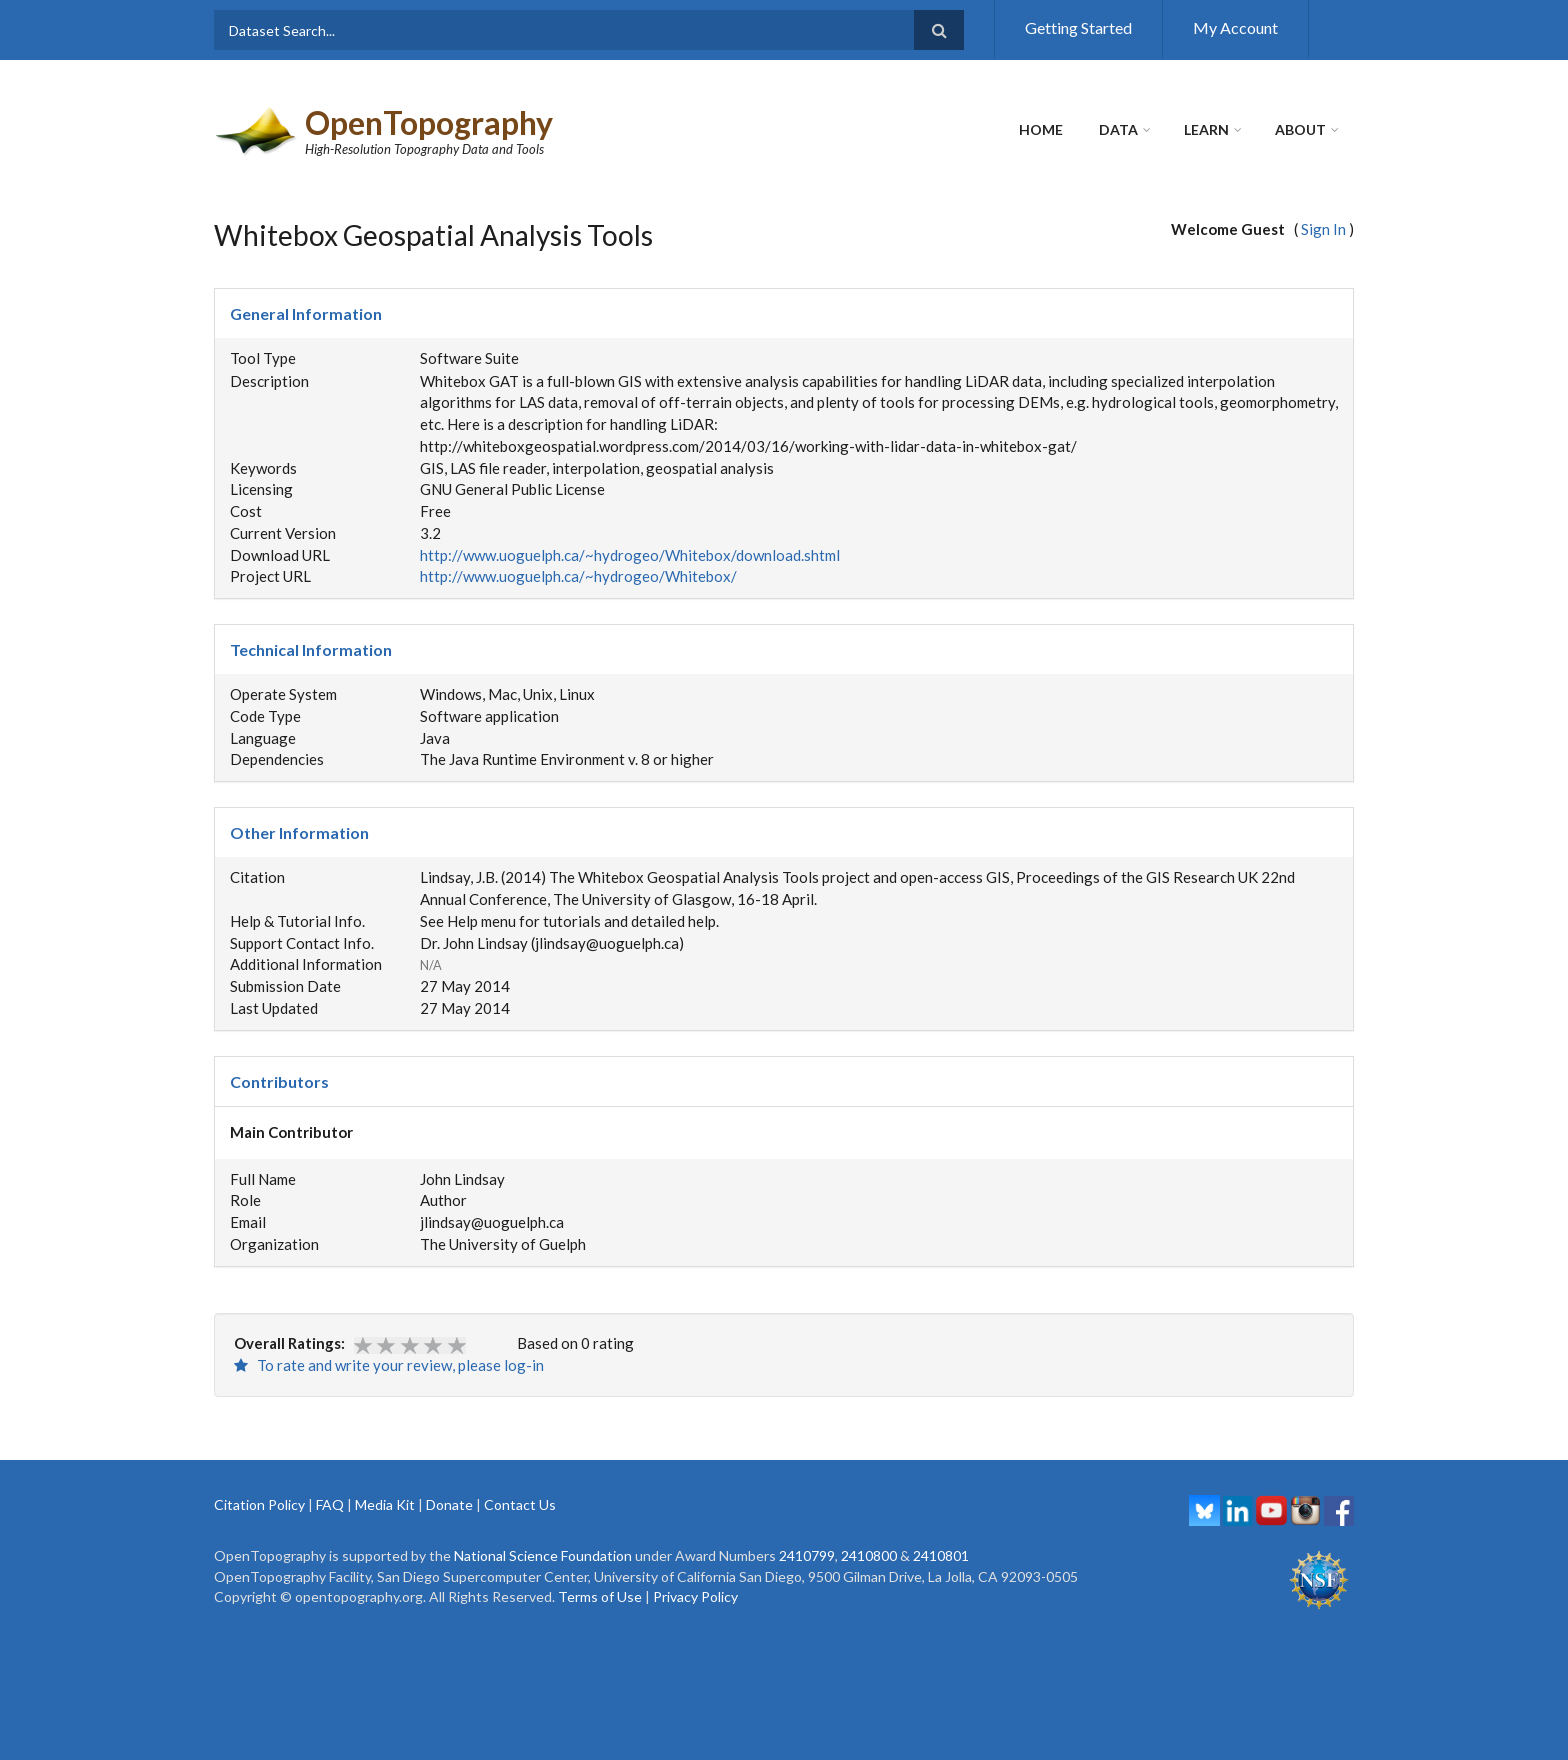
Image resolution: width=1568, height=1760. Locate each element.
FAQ (330, 1504)
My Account (1235, 27)
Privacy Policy (695, 1596)
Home (1041, 129)
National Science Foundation (543, 1555)
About (1300, 129)
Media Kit (385, 1504)
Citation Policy (259, 1504)
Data (1118, 129)
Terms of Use (600, 1596)
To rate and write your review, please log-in (389, 1365)
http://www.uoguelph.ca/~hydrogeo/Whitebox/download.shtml (630, 555)
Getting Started (1078, 27)
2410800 (869, 1555)
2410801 (941, 1555)
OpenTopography (429, 122)
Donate (449, 1504)
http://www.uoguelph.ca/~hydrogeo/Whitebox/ (578, 576)
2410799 (807, 1555)
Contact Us (520, 1504)
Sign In (1323, 229)
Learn (1206, 129)
